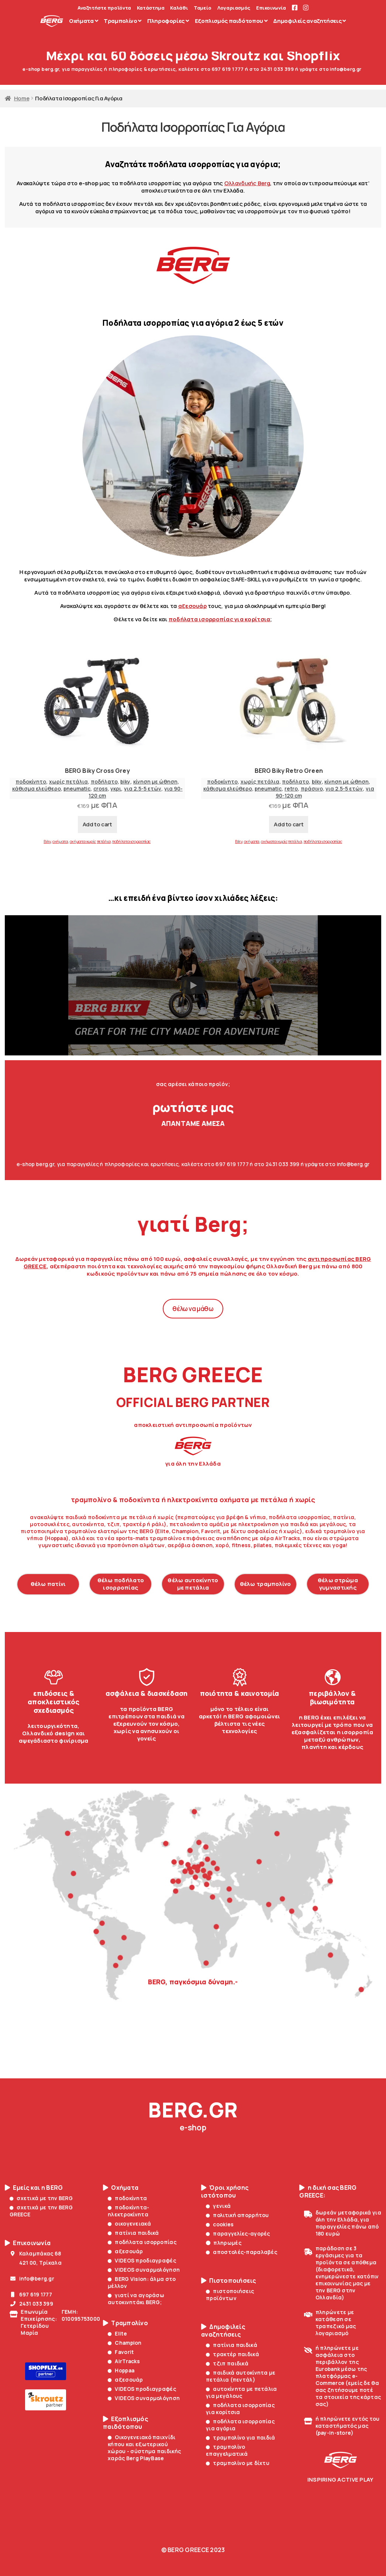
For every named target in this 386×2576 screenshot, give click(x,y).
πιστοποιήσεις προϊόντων (230, 2295)
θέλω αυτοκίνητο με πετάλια (193, 1583)
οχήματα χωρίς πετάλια (90, 841)
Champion (125, 2342)
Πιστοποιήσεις (228, 2281)
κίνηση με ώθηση (155, 781)
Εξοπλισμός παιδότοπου (125, 2423)
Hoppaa (121, 2370)
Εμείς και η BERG (34, 2188)
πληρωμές (223, 2242)
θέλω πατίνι (48, 1584)
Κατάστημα (151, 8)
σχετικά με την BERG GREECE (41, 2211)
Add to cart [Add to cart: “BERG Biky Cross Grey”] (97, 824)
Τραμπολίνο (125, 2323)
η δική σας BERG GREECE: (327, 2191)
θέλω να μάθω (193, 1308)
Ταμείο (202, 8)
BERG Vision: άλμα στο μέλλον (142, 2282)
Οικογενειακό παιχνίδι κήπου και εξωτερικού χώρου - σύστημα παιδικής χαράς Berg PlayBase (144, 2448)
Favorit (121, 2351)
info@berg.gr (32, 2278)
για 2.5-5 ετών (142, 788)
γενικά (218, 2205)
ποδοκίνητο (30, 781)
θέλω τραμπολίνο (265, 1584)
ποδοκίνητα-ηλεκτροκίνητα (128, 2211)
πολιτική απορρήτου (237, 2215)
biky (125, 781)
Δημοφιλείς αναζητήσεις (223, 2330)
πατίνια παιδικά (133, 2232)
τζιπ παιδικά (227, 2363)
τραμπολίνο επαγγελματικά (227, 2450)
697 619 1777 (31, 2294)
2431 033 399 (31, 2303)
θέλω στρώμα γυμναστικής (338, 1583)
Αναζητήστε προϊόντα (104, 8)
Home (22, 98)
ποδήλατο (104, 781)
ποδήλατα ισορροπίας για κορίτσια (240, 2409)
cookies (220, 2224)
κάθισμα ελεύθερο (36, 788)
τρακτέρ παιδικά (232, 2354)
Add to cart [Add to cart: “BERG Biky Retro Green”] (288, 824)
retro (291, 788)
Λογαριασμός (233, 8)
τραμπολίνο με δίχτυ (237, 2462)
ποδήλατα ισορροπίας (131, 841)
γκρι (115, 788)
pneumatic (76, 788)
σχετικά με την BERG (41, 2198)
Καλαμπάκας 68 (35, 2253)
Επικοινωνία (271, 8)
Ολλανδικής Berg (247, 183)
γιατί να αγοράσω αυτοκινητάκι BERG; (136, 2299)
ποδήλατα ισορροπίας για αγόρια (240, 2425)
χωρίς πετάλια (68, 781)
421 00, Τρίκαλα (36, 2262)
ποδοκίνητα (127, 2198)
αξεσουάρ (192, 606)
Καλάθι (179, 8)
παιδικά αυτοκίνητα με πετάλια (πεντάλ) (240, 2376)
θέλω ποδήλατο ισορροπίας (120, 1583)
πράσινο (312, 788)
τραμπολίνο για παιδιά (240, 2437)
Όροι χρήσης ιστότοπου (224, 2191)
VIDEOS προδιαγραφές (142, 2260)
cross (100, 788)
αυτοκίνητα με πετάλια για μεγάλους (241, 2392)
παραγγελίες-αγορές (238, 2233)
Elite (117, 2333)
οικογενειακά (129, 2223)
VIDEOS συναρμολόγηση (144, 2269)
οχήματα (60, 841)
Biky (47, 841)
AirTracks (124, 2361)
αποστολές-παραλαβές (241, 2251)
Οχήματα (120, 2188)
